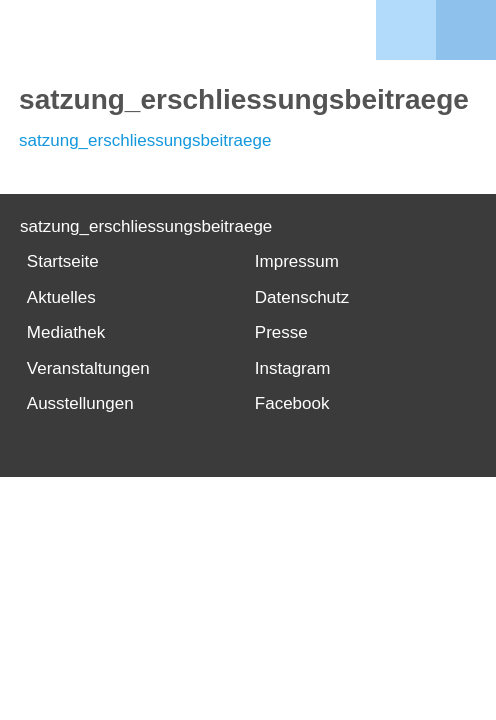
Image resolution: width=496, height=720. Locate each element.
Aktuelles (61, 297)
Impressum (297, 261)
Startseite (63, 261)
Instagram (293, 368)
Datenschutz (302, 297)
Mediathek (66, 332)
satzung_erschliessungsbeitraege (145, 140)
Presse (281, 332)
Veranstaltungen (88, 368)
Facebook (292, 403)
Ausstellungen (80, 403)
